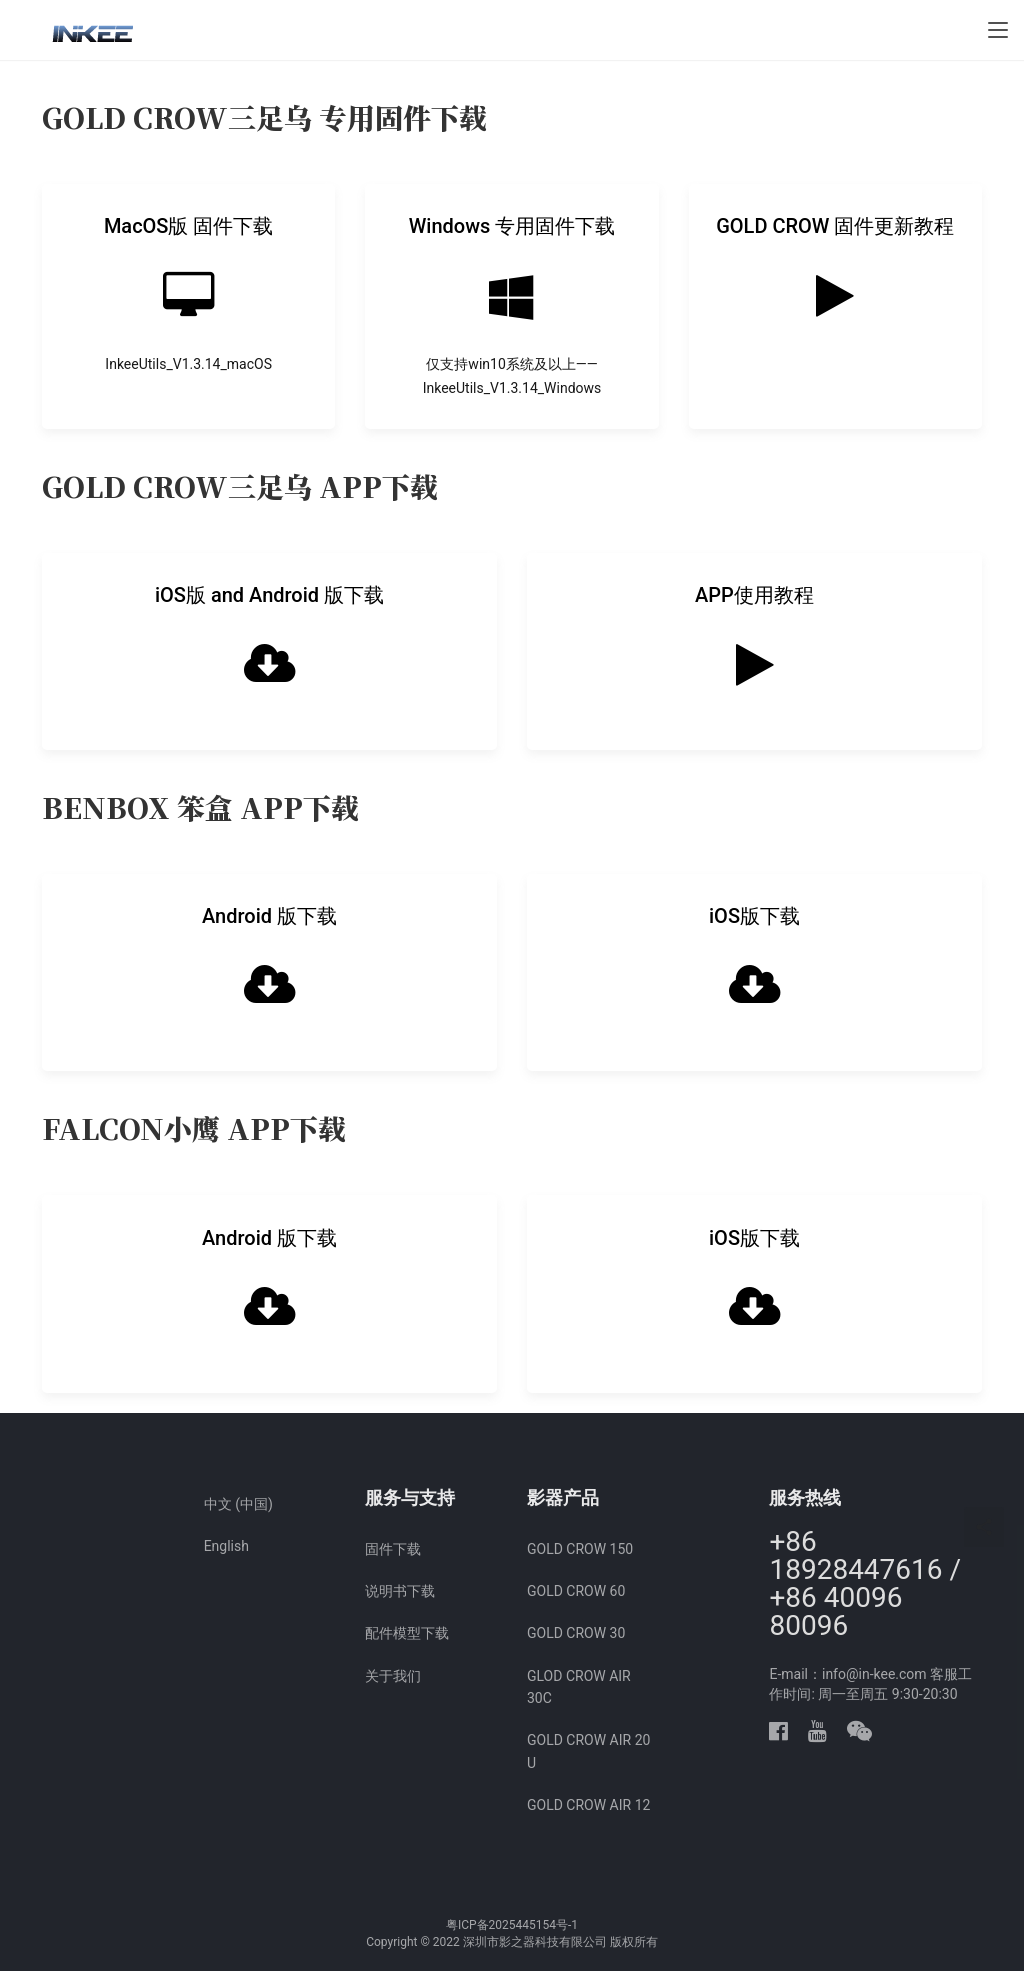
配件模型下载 (407, 1648)
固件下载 (393, 1563)
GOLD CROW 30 (576, 1648)
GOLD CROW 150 (580, 1563)
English (226, 1560)
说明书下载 (400, 1605)
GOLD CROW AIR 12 (588, 1820)
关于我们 (393, 1690)
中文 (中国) (238, 1518)
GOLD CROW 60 (576, 1605)
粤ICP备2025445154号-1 (512, 1939)
